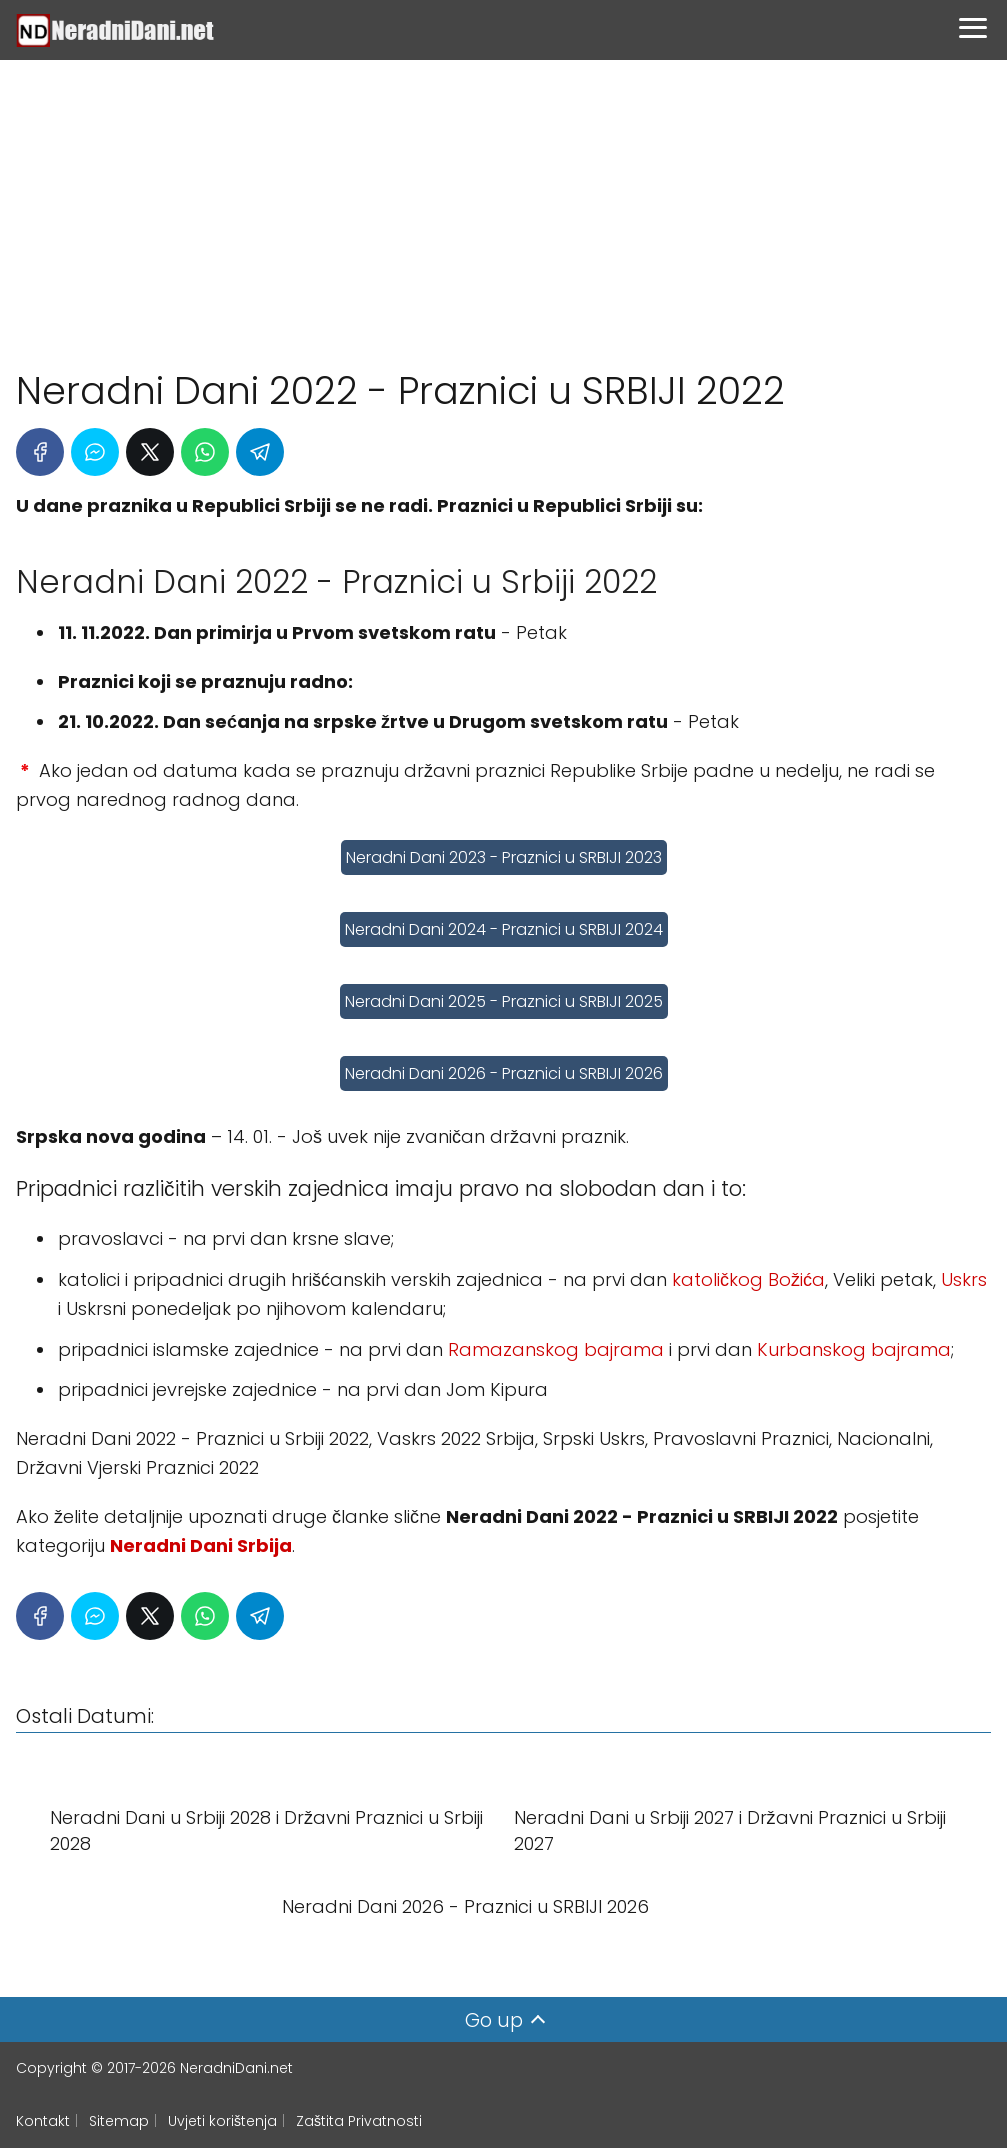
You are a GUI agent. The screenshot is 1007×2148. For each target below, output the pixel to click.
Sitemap (119, 2121)
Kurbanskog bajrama (854, 1349)
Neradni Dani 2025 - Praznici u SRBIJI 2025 (504, 1001)
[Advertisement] (503, 205)
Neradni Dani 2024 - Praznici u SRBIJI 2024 (504, 929)
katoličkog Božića (748, 1279)
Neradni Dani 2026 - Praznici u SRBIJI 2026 (504, 1073)
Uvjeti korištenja (222, 2121)
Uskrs (964, 1279)
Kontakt (43, 2121)
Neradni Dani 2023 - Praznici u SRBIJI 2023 (504, 857)
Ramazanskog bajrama (556, 1349)
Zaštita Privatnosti (359, 2121)
